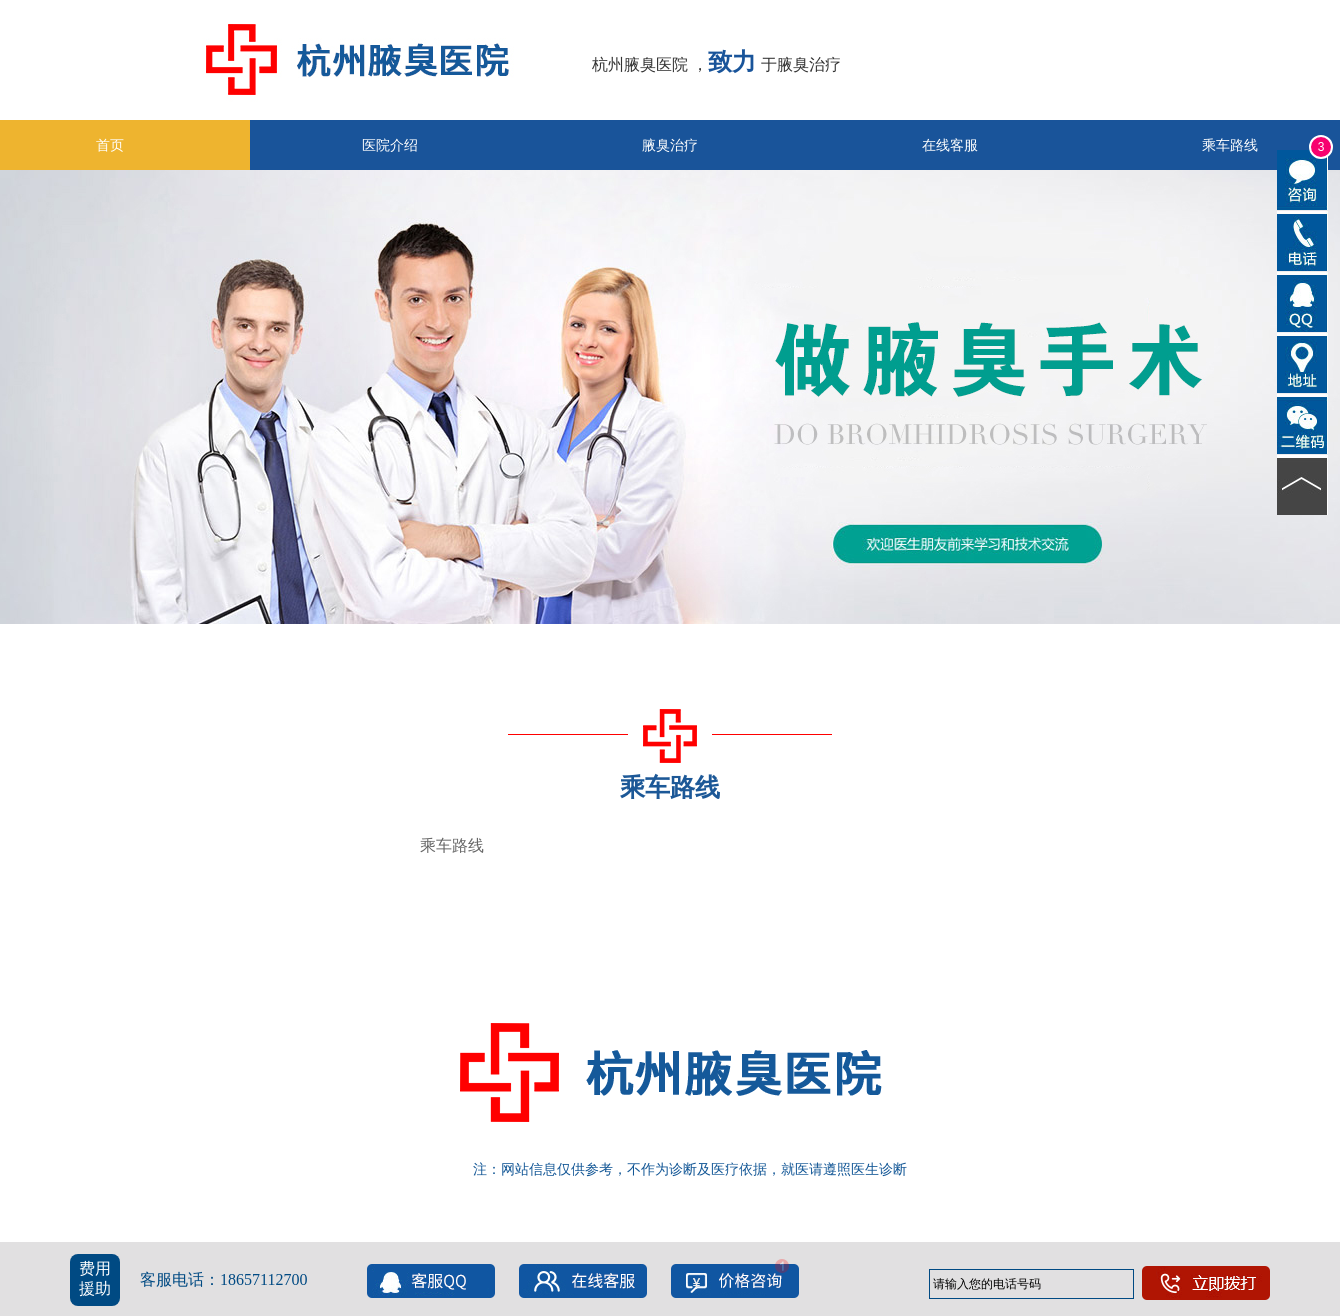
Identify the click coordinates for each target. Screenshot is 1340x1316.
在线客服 (950, 145)
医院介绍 (390, 145)
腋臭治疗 (670, 145)
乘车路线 (452, 845)
